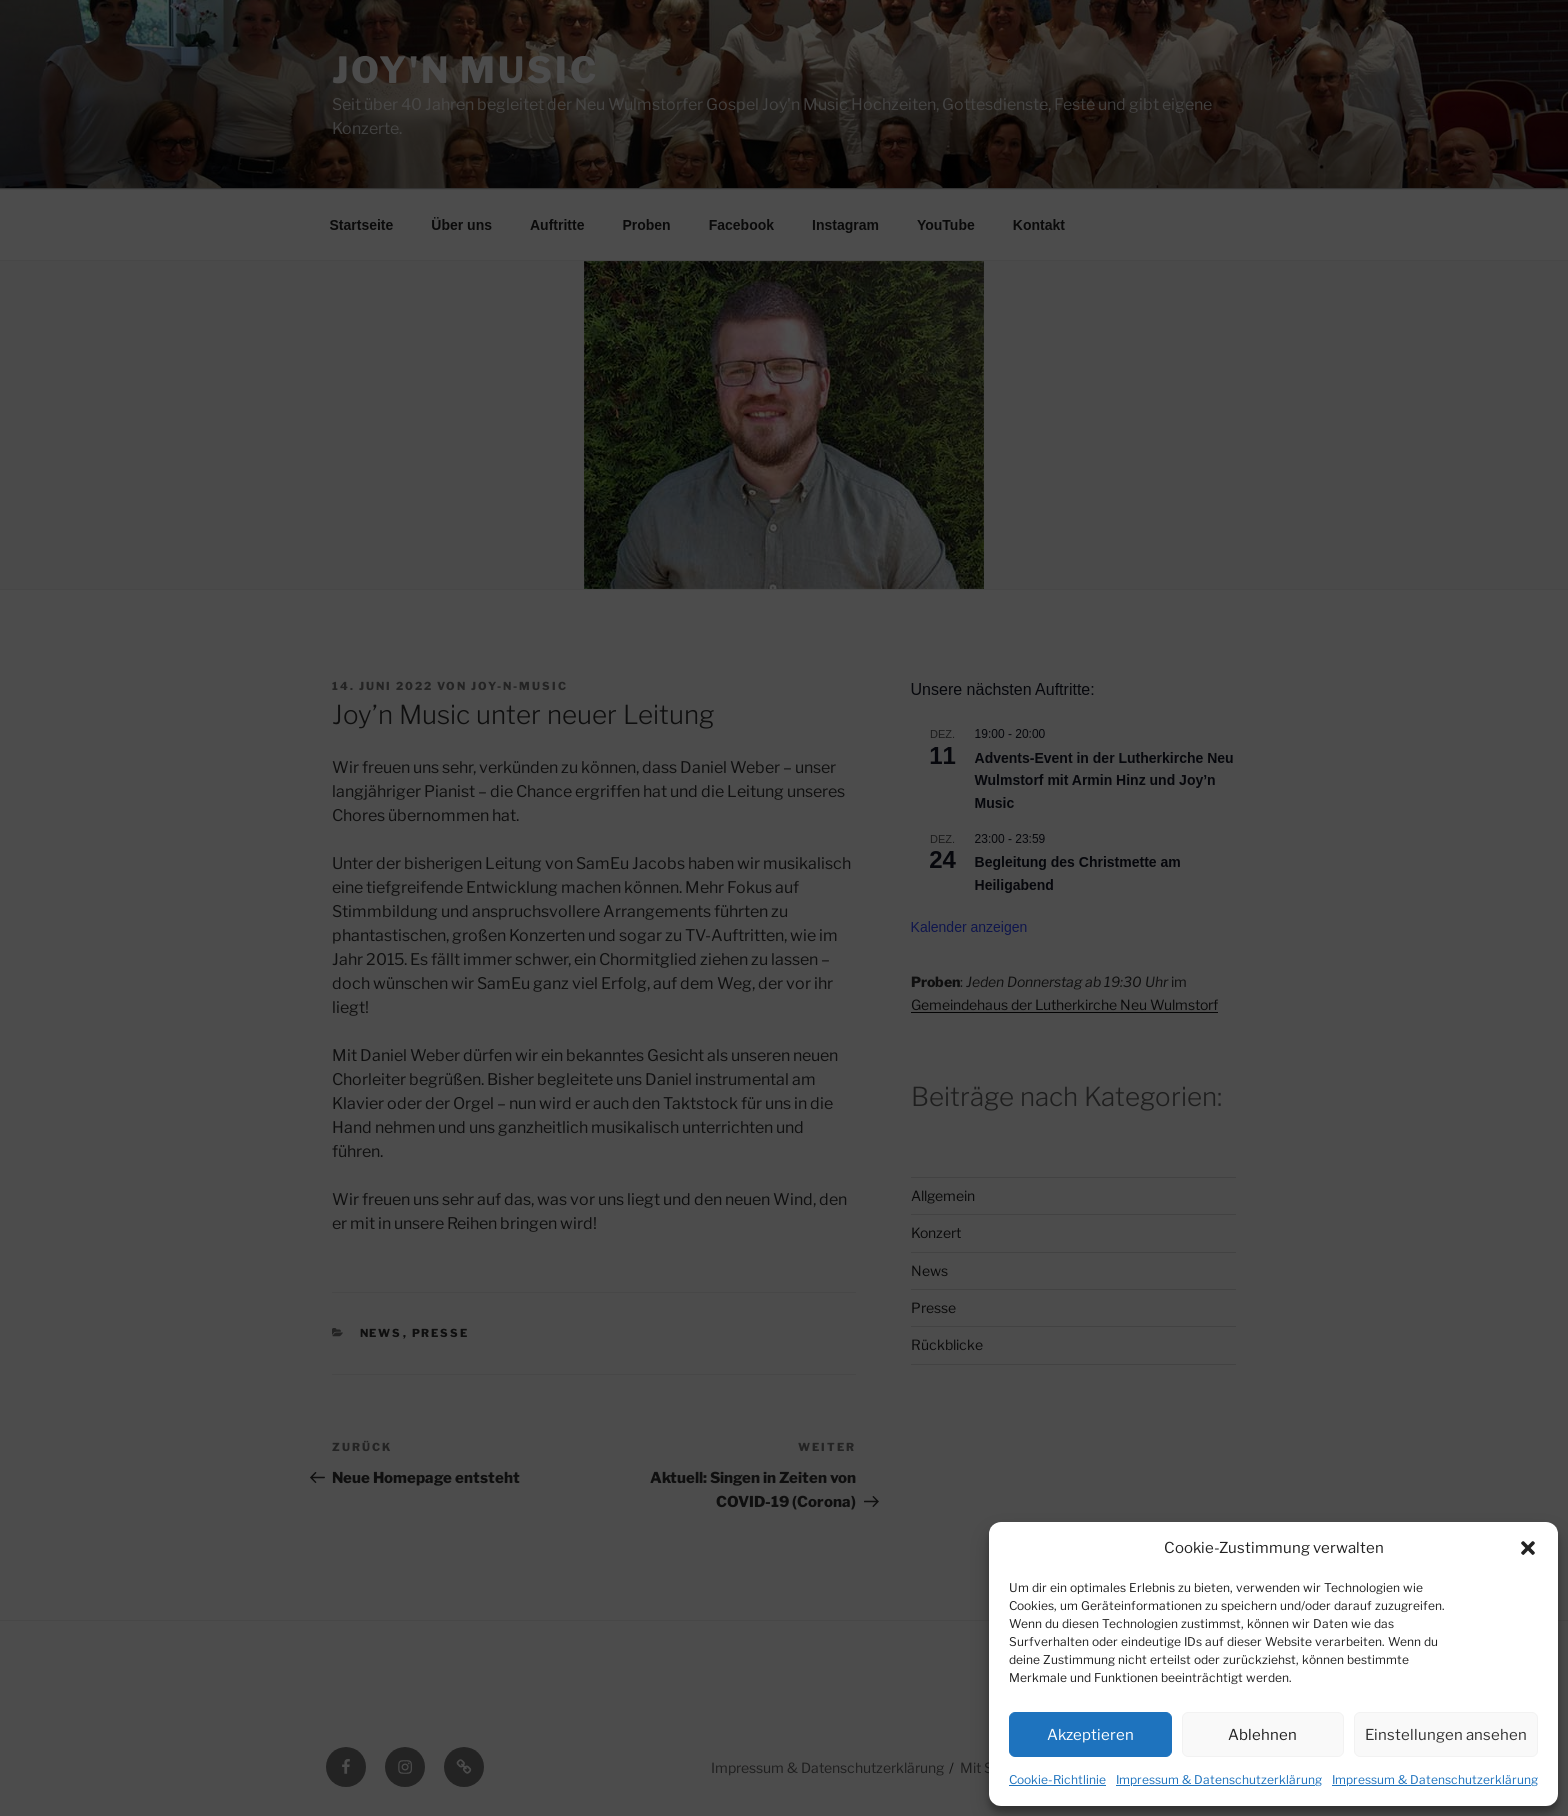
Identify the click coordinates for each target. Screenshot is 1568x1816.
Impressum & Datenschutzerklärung (1219, 1779)
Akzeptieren (1090, 1735)
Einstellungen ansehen (1446, 1735)
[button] (1528, 1548)
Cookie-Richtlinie (1057, 1779)
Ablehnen (1262, 1735)
